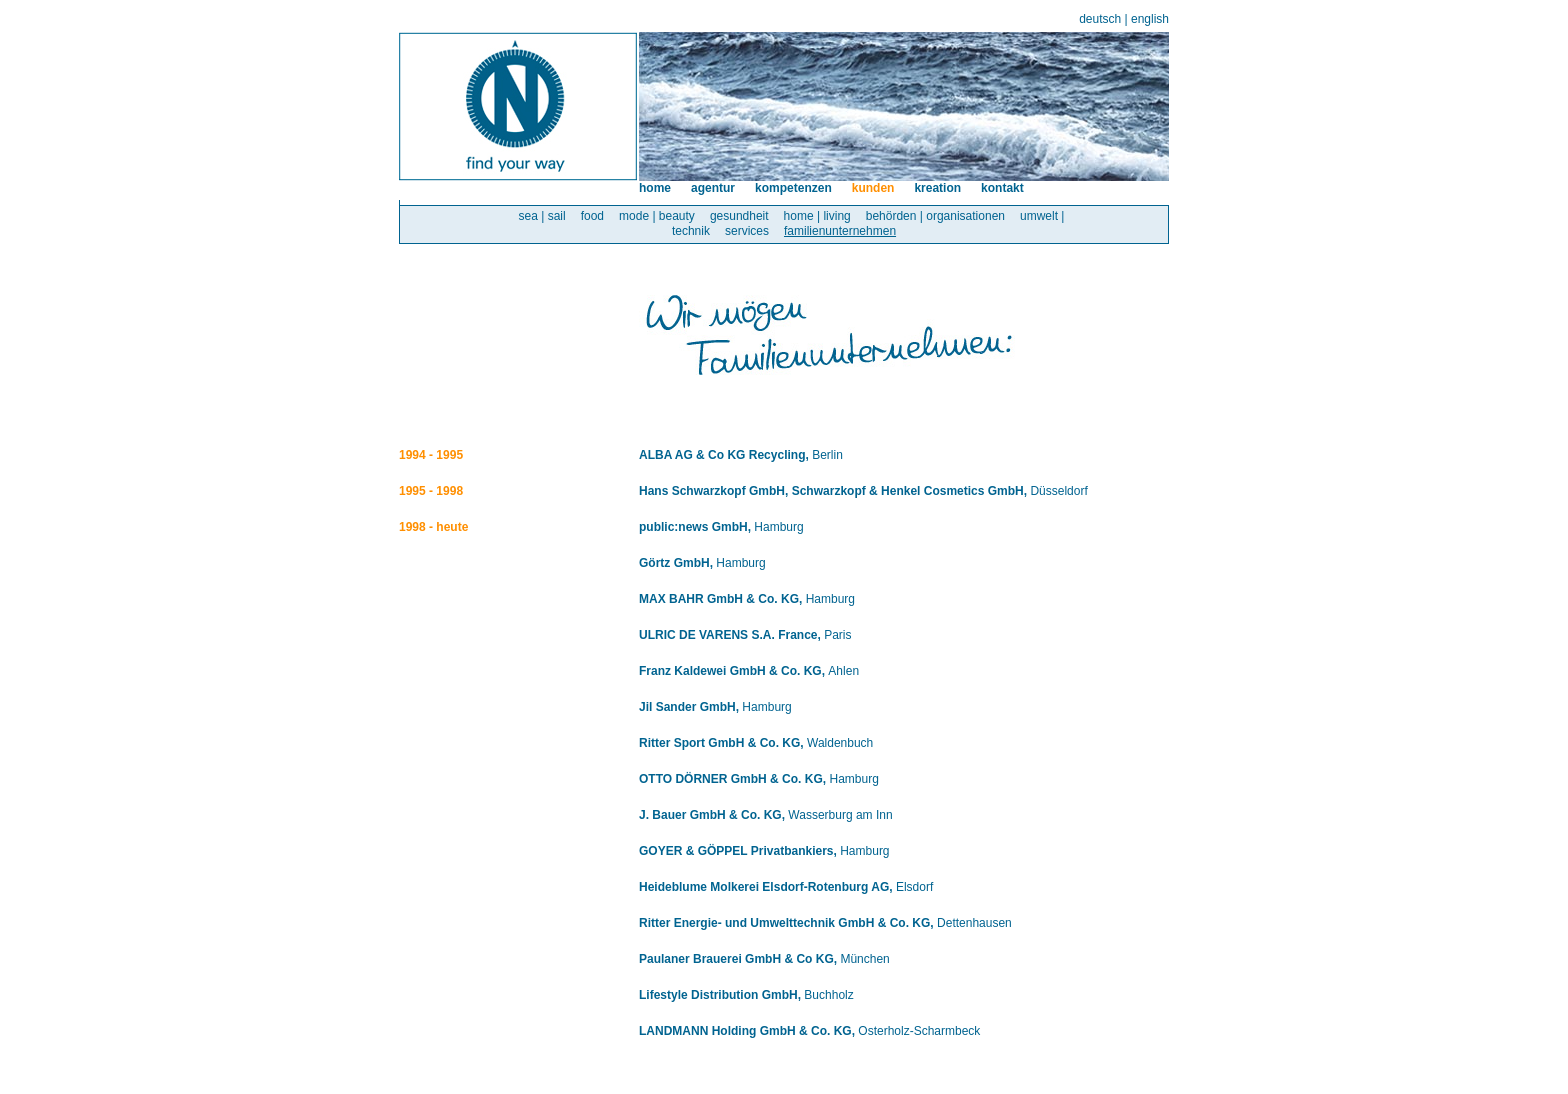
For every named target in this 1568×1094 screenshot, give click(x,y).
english (1150, 19)
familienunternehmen (840, 231)
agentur (713, 188)
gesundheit (739, 216)
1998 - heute (433, 527)
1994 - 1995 (431, 455)
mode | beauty (657, 216)
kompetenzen (793, 188)
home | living (817, 216)
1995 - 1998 (431, 491)
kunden (873, 188)
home (655, 188)
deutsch (1100, 19)
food (592, 216)
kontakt (1002, 188)
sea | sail (542, 216)
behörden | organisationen (935, 216)
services (747, 231)
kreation (937, 188)
